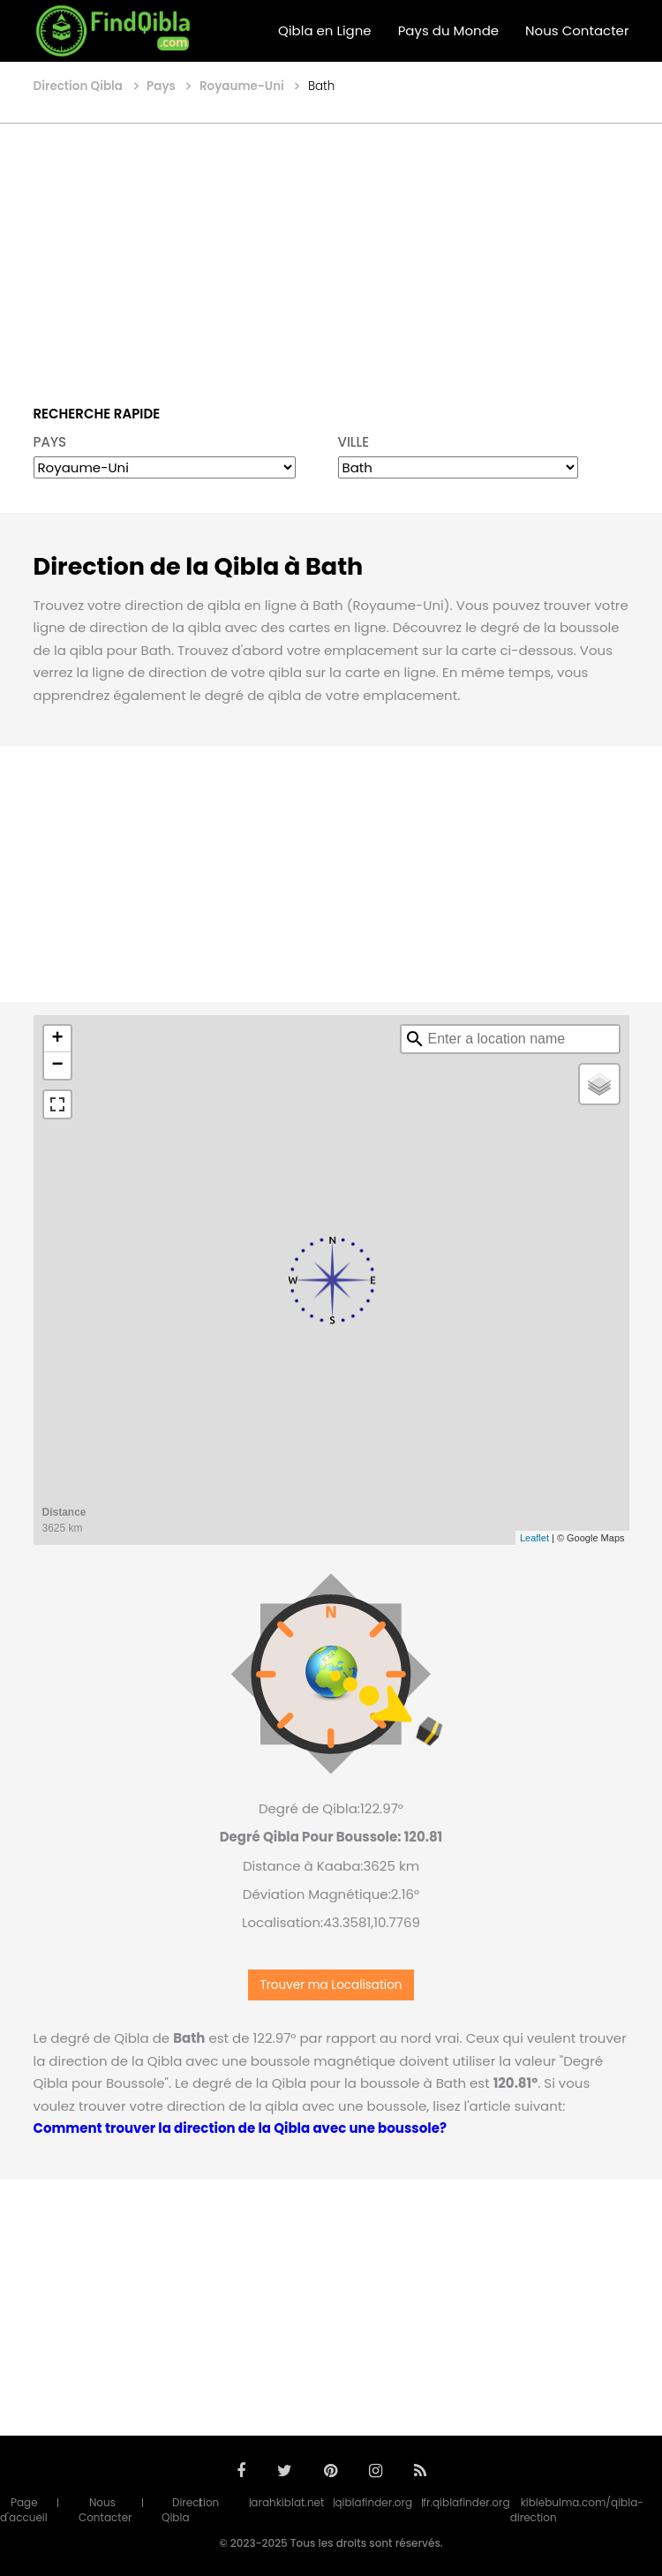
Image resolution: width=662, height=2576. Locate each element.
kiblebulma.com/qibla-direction (576, 2510)
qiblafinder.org (373, 2502)
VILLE (354, 441)
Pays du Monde (448, 30)
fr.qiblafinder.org (466, 2502)
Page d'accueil (24, 2510)
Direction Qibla (190, 2510)
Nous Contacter (576, 30)
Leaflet (534, 1538)
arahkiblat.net (287, 2502)
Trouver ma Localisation (331, 1985)
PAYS (50, 441)
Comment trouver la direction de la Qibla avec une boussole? (240, 2128)
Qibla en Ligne (325, 30)
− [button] (57, 1065)
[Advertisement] (331, 251)
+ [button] (57, 1039)
